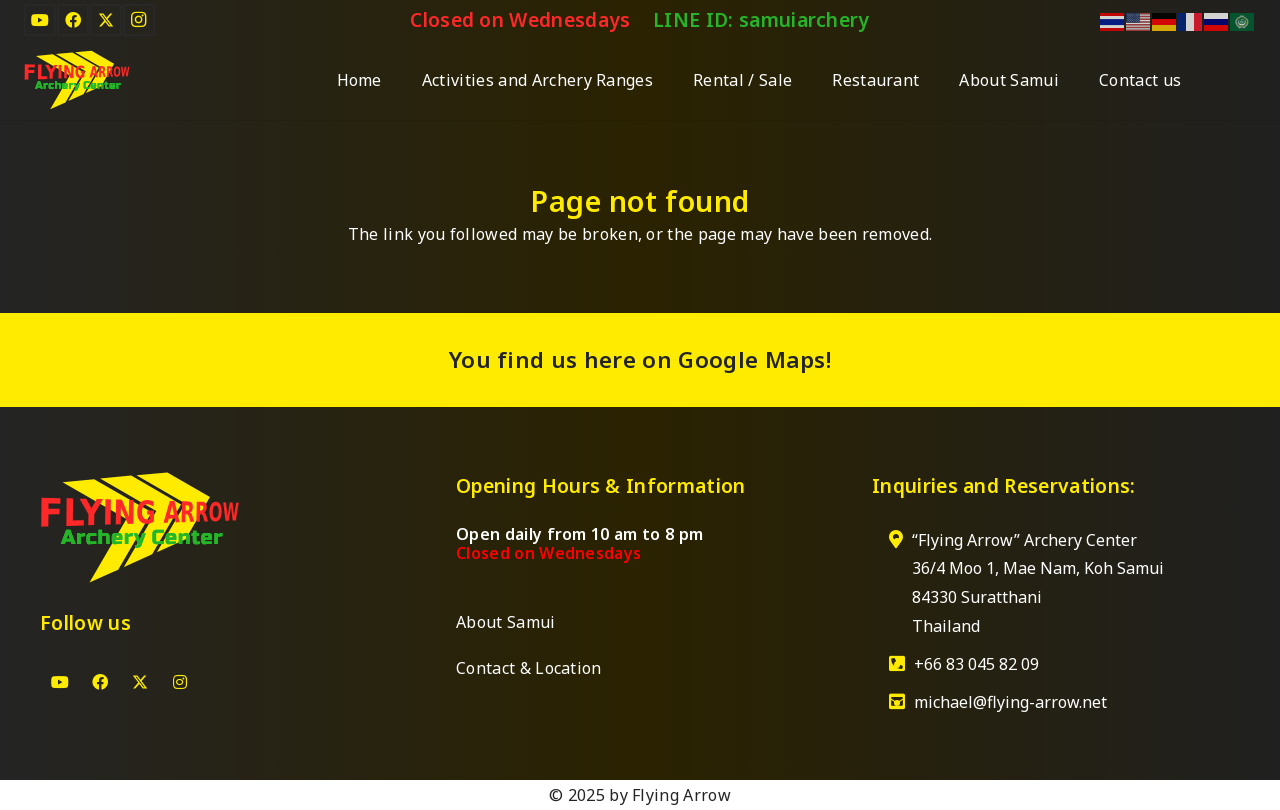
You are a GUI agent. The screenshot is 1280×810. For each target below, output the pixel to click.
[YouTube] (40, 20)
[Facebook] (73, 20)
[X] (106, 20)
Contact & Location (529, 668)
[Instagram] (139, 20)
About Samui (506, 622)
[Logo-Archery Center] (77, 80)
